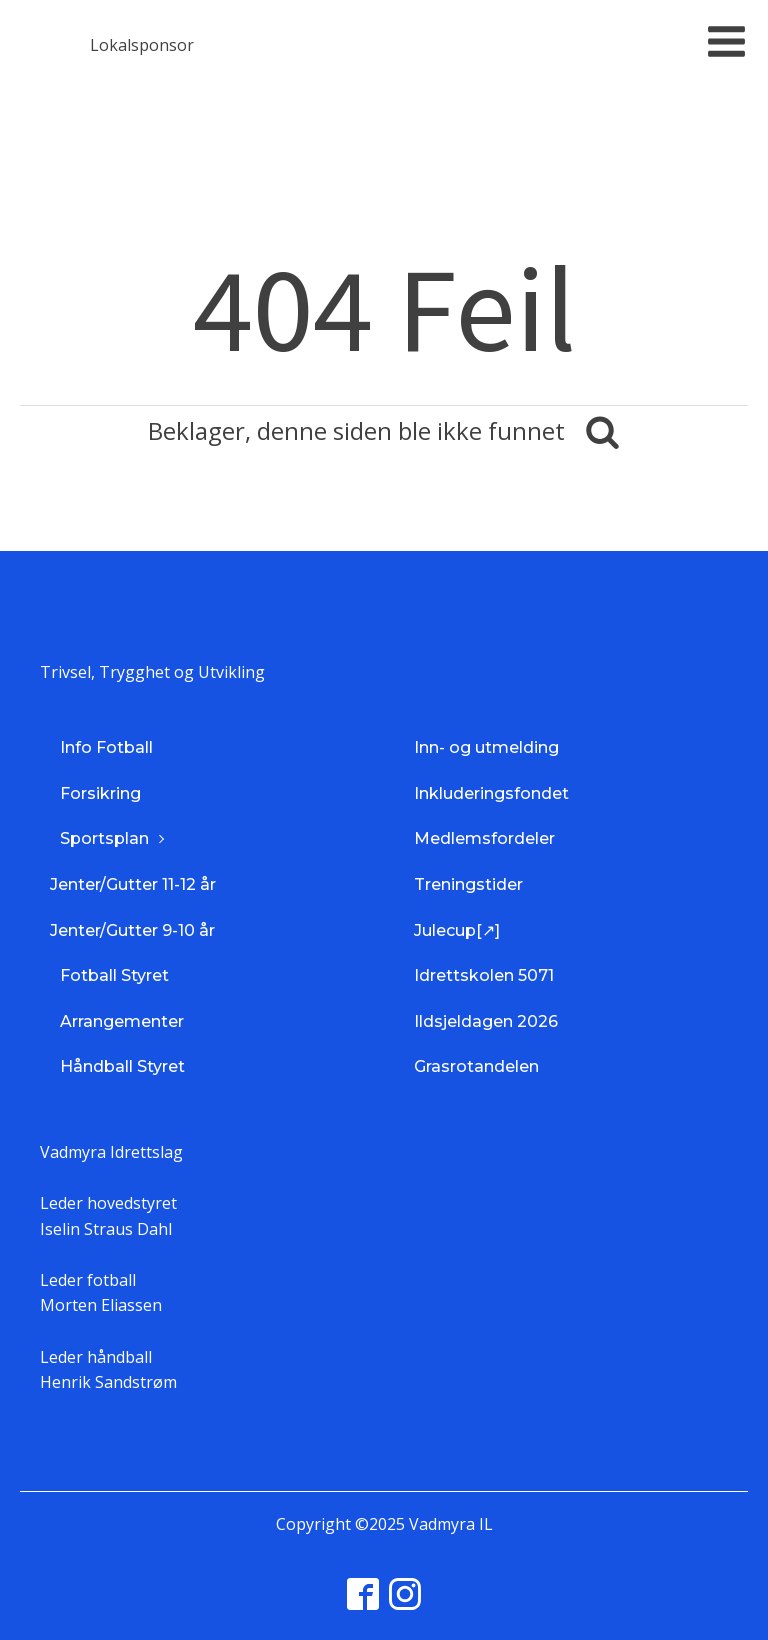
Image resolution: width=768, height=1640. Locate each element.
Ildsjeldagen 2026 (486, 1021)
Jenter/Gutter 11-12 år (133, 884)
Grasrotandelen (476, 1066)
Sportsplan (104, 838)
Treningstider (468, 884)
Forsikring (100, 793)
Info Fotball (106, 747)
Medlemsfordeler (484, 838)
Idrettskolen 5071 (484, 975)
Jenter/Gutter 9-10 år (132, 930)
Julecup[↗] (457, 930)
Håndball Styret (122, 1066)
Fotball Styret (114, 975)
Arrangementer (122, 1021)
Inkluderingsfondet (491, 793)
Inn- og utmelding (486, 747)
